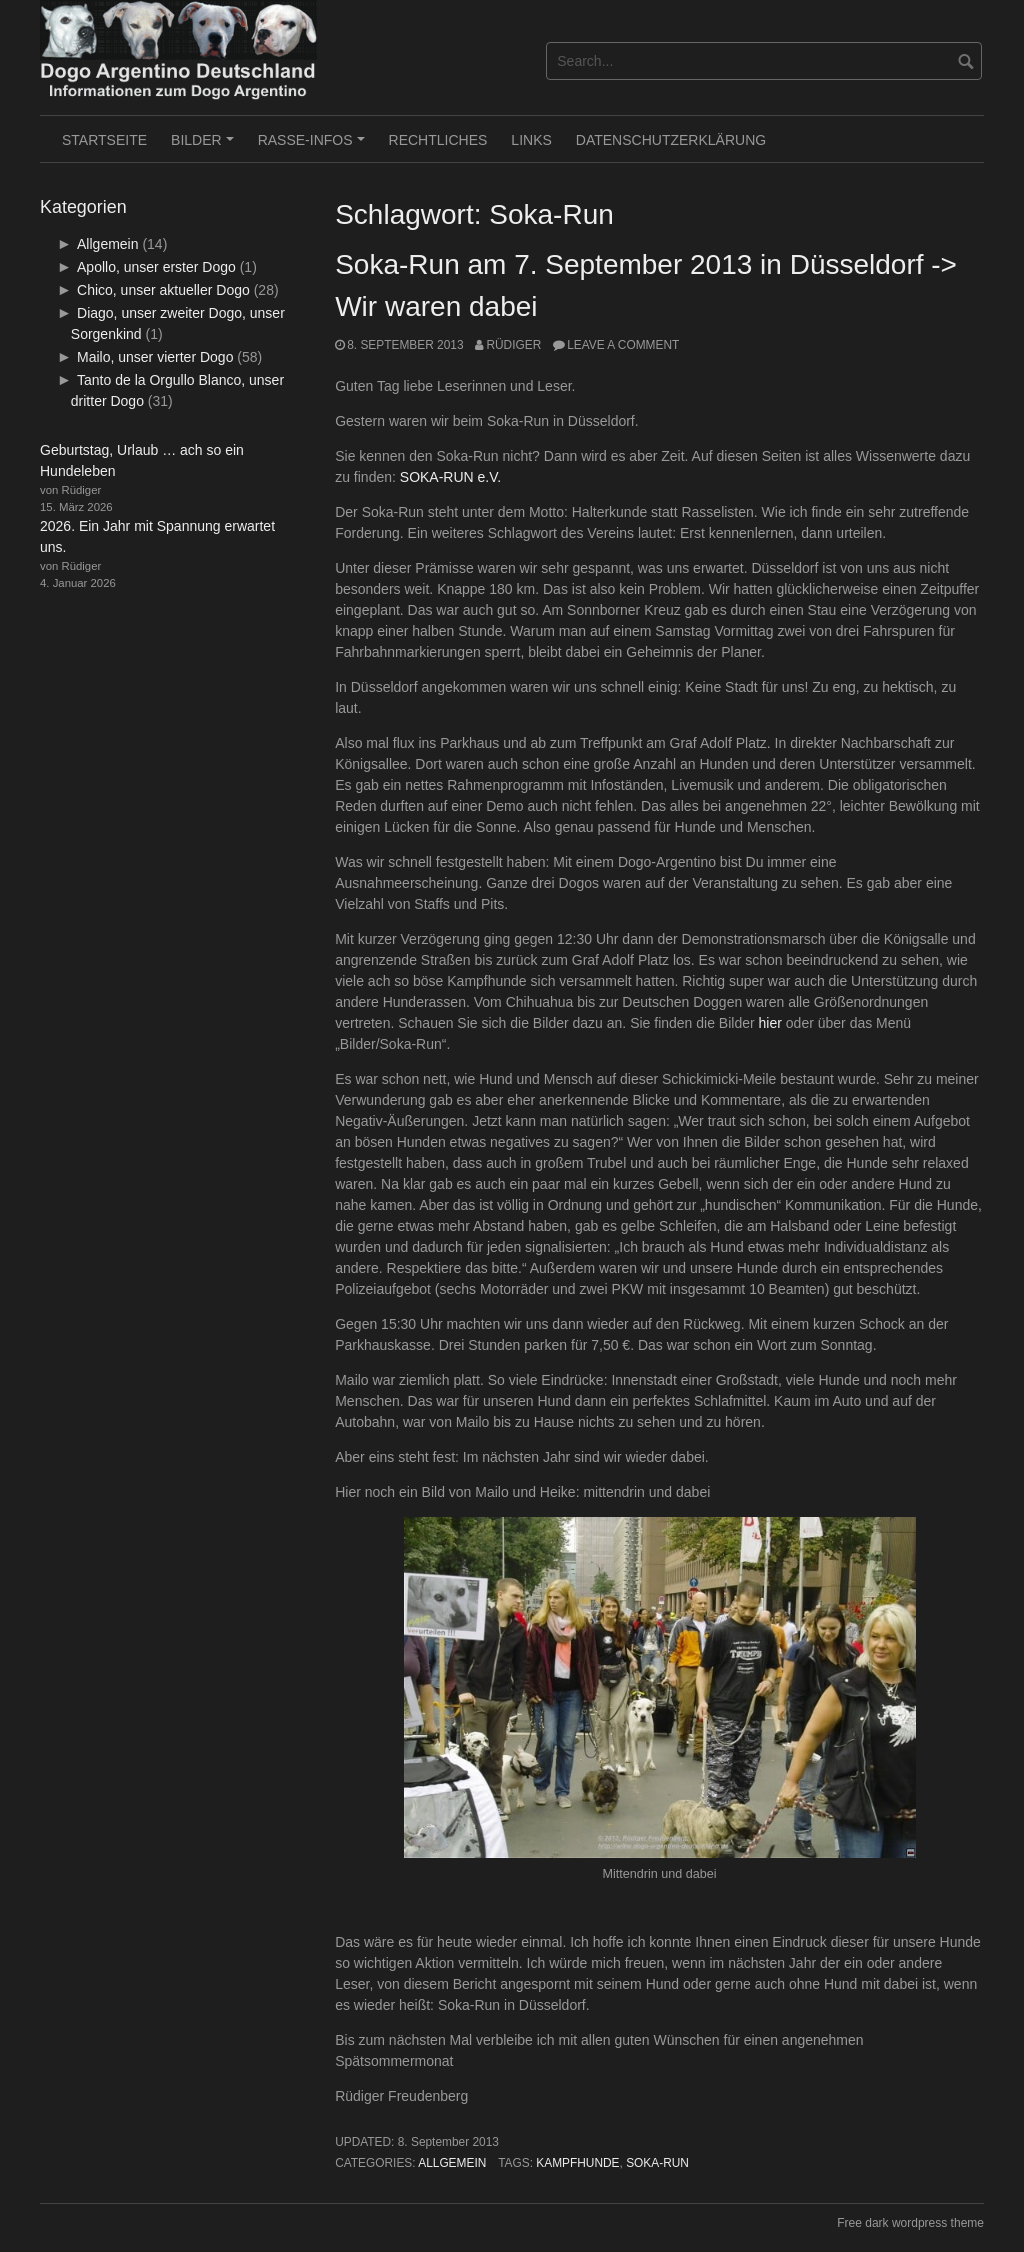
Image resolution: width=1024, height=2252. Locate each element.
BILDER (205, 147)
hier (770, 1023)
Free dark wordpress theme (910, 2223)
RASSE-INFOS (314, 147)
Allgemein (452, 2163)
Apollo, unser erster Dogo (156, 267)
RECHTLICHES (438, 140)
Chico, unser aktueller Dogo (163, 290)
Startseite (104, 140)
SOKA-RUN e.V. (450, 477)
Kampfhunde (577, 2163)
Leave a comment (623, 345)
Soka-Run (657, 2163)
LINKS (531, 140)
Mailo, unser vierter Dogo (155, 357)
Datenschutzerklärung (671, 140)
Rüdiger (513, 345)
